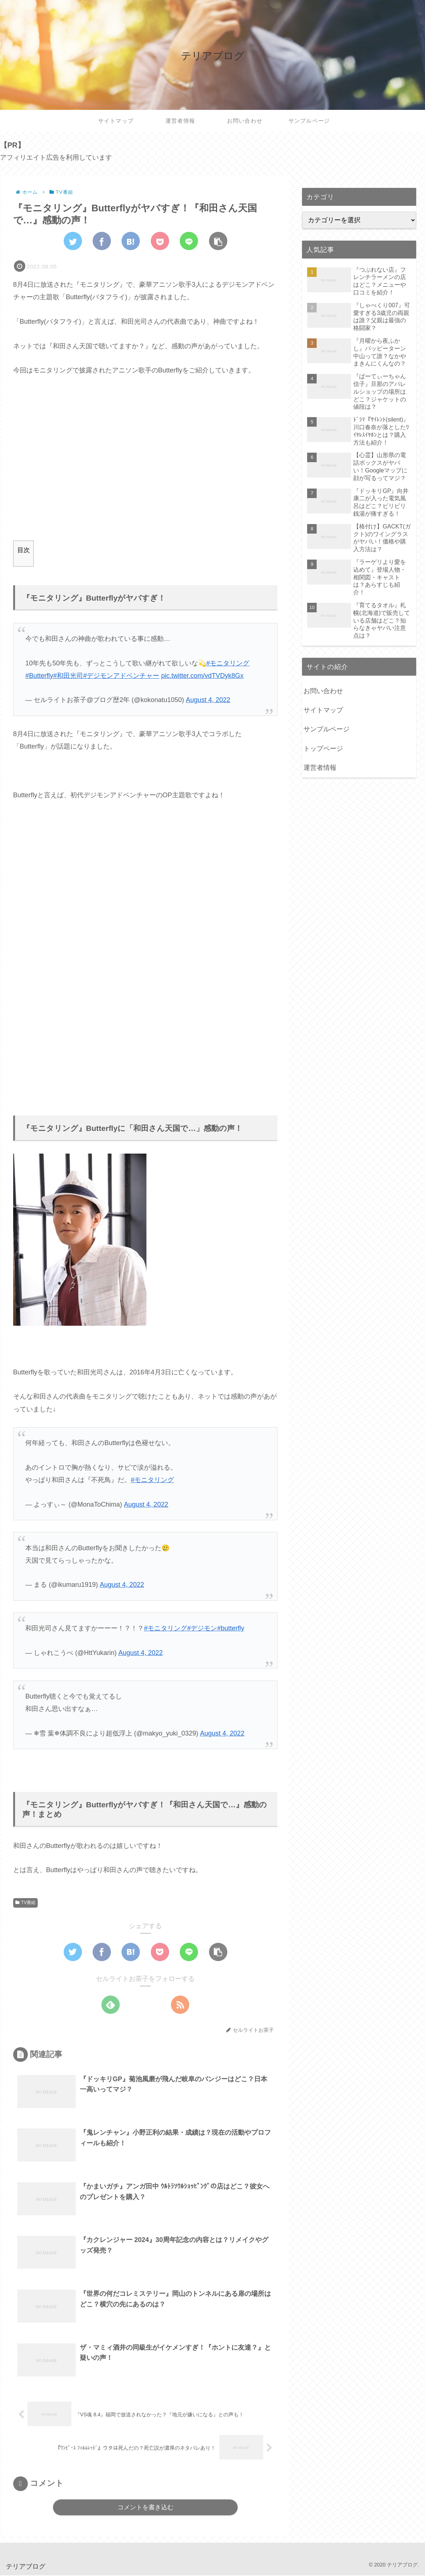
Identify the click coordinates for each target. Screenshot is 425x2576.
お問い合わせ (323, 691)
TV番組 (25, 1902)
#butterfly (230, 1628)
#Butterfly (39, 675)
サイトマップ (323, 710)
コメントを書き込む (146, 2508)
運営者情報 (319, 767)
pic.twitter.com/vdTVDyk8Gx (202, 675)
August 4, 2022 (208, 700)
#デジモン (202, 1628)
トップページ (323, 748)
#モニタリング (227, 663)
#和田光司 (68, 675)
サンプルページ (326, 729)
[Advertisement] (145, 464)
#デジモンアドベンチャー (121, 675)
